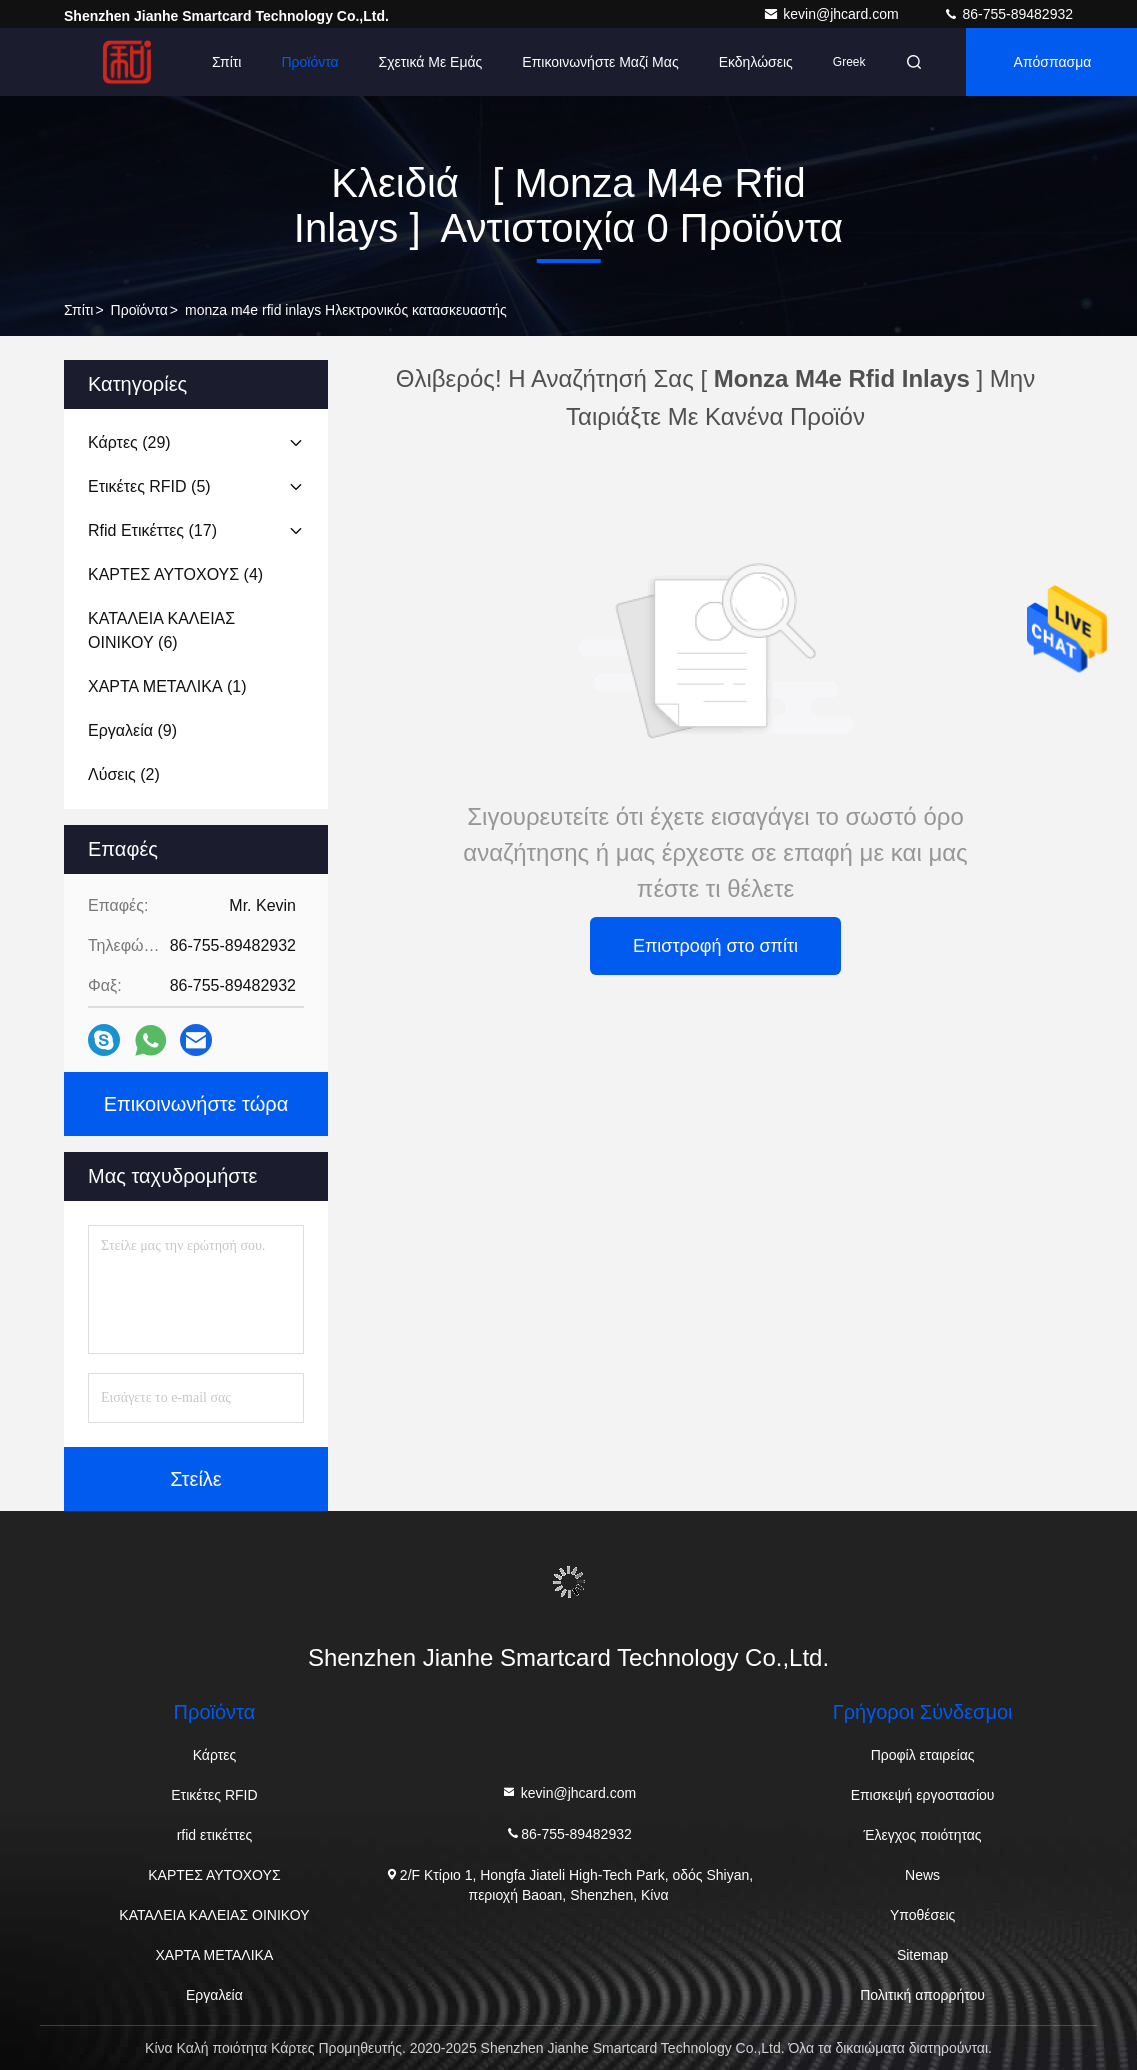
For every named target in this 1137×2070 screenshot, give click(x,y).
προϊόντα (139, 310)
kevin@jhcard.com (832, 14)
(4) (175, 574)
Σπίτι (226, 62)
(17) (152, 530)
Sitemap (922, 1955)
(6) (161, 630)
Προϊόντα (309, 62)
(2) (124, 774)
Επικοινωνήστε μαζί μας (600, 62)
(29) (129, 442)
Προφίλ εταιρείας (923, 1755)
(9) (132, 730)
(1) (167, 686)
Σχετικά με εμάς (431, 62)
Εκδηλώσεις (756, 62)
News (922, 1875)
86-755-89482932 (1008, 14)
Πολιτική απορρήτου (922, 1995)
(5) (149, 486)
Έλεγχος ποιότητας (923, 1835)
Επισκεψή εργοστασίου (923, 1795)
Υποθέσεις (922, 1915)
